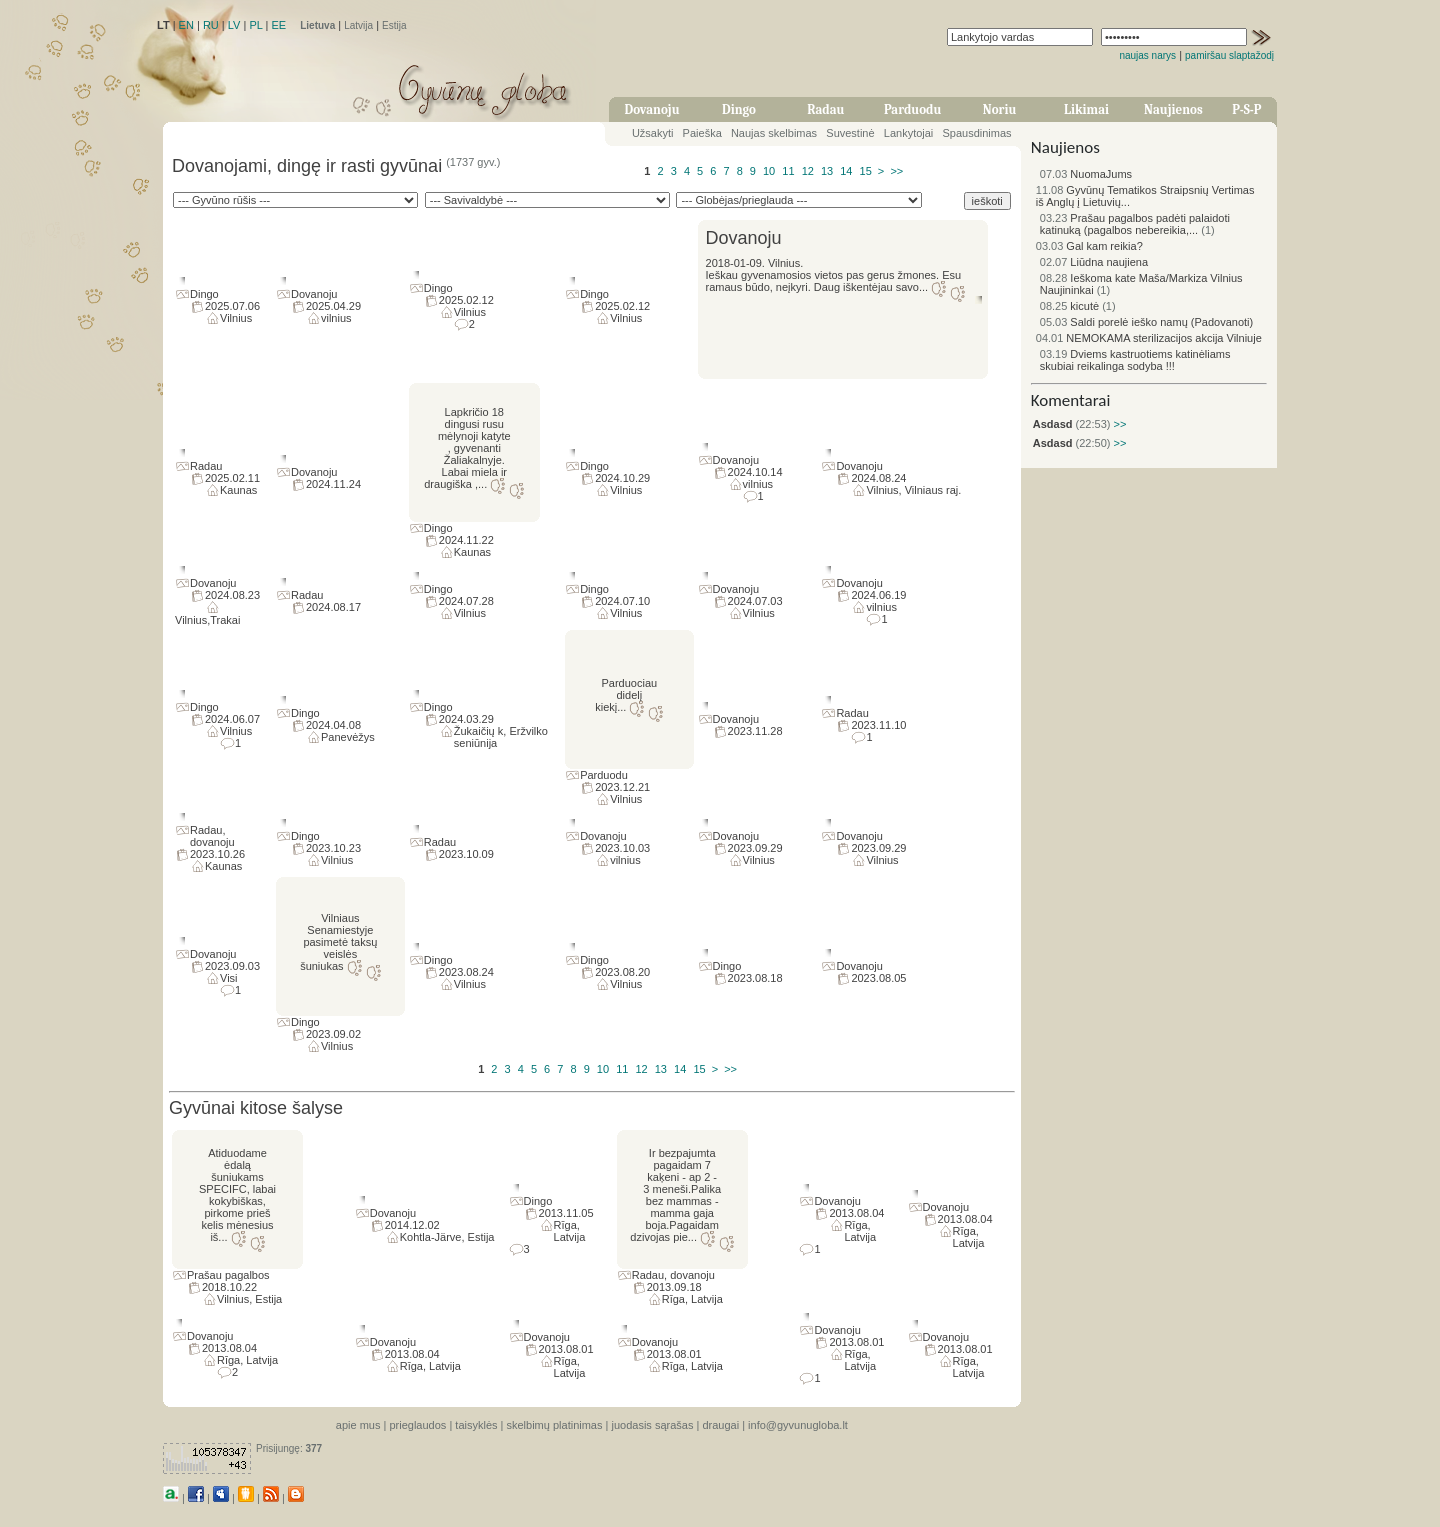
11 (788, 171)
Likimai (1086, 109)
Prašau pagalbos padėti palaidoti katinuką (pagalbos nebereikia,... (1135, 224)
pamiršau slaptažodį (1229, 55)
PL (255, 25)
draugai (720, 1425)
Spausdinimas (977, 133)
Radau (825, 109)
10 (769, 171)
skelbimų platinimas (555, 1425)
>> (896, 171)
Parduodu (912, 109)
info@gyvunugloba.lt (798, 1425)
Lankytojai (909, 133)
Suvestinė (850, 133)
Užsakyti (653, 133)
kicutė (1069, 306)
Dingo (739, 109)
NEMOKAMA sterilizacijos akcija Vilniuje (1149, 338)
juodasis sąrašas (652, 1425)
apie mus (358, 1425)
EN (186, 25)
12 (808, 171)
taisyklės (476, 1425)
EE (278, 25)
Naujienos (1173, 109)
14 (846, 171)
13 (827, 171)
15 (866, 171)
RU (211, 25)
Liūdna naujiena (1094, 262)
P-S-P (1246, 109)
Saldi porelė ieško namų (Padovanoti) (1146, 322)
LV (234, 25)
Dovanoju (652, 109)
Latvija (358, 25)
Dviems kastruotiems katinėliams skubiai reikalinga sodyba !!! (1135, 360)
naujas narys (1147, 55)
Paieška (702, 133)
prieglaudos (417, 1425)
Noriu (1000, 109)
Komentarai (1071, 400)
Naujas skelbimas (774, 133)
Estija (394, 25)
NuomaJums (1086, 174)
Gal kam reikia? (1089, 246)
